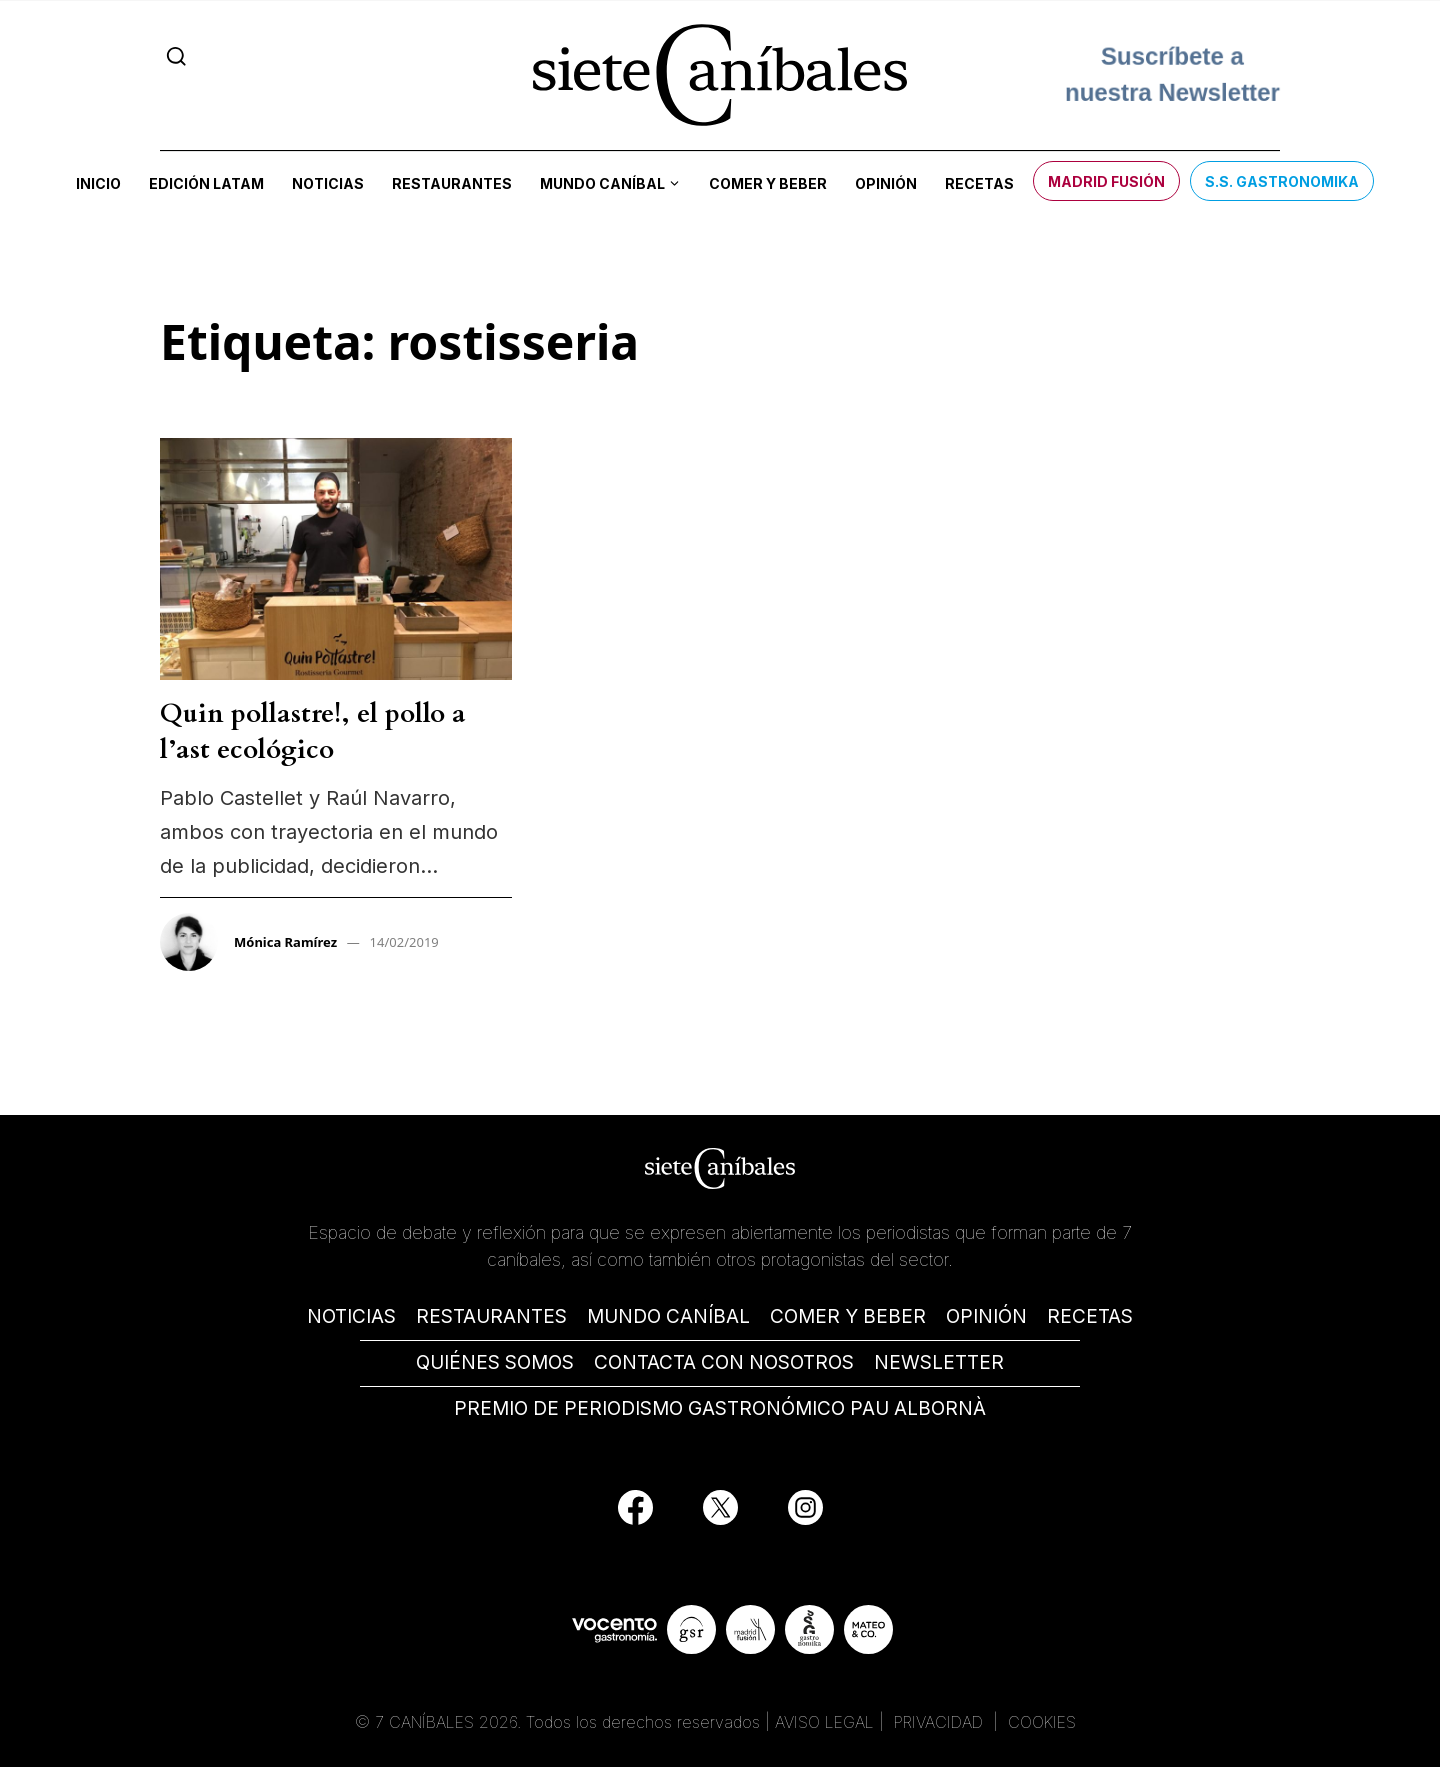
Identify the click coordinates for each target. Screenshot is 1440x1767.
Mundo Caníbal (602, 183)
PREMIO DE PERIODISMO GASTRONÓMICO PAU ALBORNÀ (720, 1408)
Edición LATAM (206, 183)
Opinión (886, 183)
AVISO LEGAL (824, 1722)
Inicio (98, 183)
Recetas (979, 183)
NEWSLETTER (939, 1362)
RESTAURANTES (491, 1316)
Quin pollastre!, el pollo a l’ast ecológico (313, 731)
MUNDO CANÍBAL (668, 1316)
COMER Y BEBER (848, 1316)
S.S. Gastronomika (1282, 181)
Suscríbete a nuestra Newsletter (1172, 74)
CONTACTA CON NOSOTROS (724, 1362)
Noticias (328, 183)
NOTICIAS (351, 1316)
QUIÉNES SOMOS (495, 1362)
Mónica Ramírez (285, 942)
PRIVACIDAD (941, 1722)
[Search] (176, 56)
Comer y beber (768, 183)
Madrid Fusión (1106, 181)
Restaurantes (452, 183)
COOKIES (1042, 1722)
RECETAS (1090, 1316)
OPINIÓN (986, 1316)
